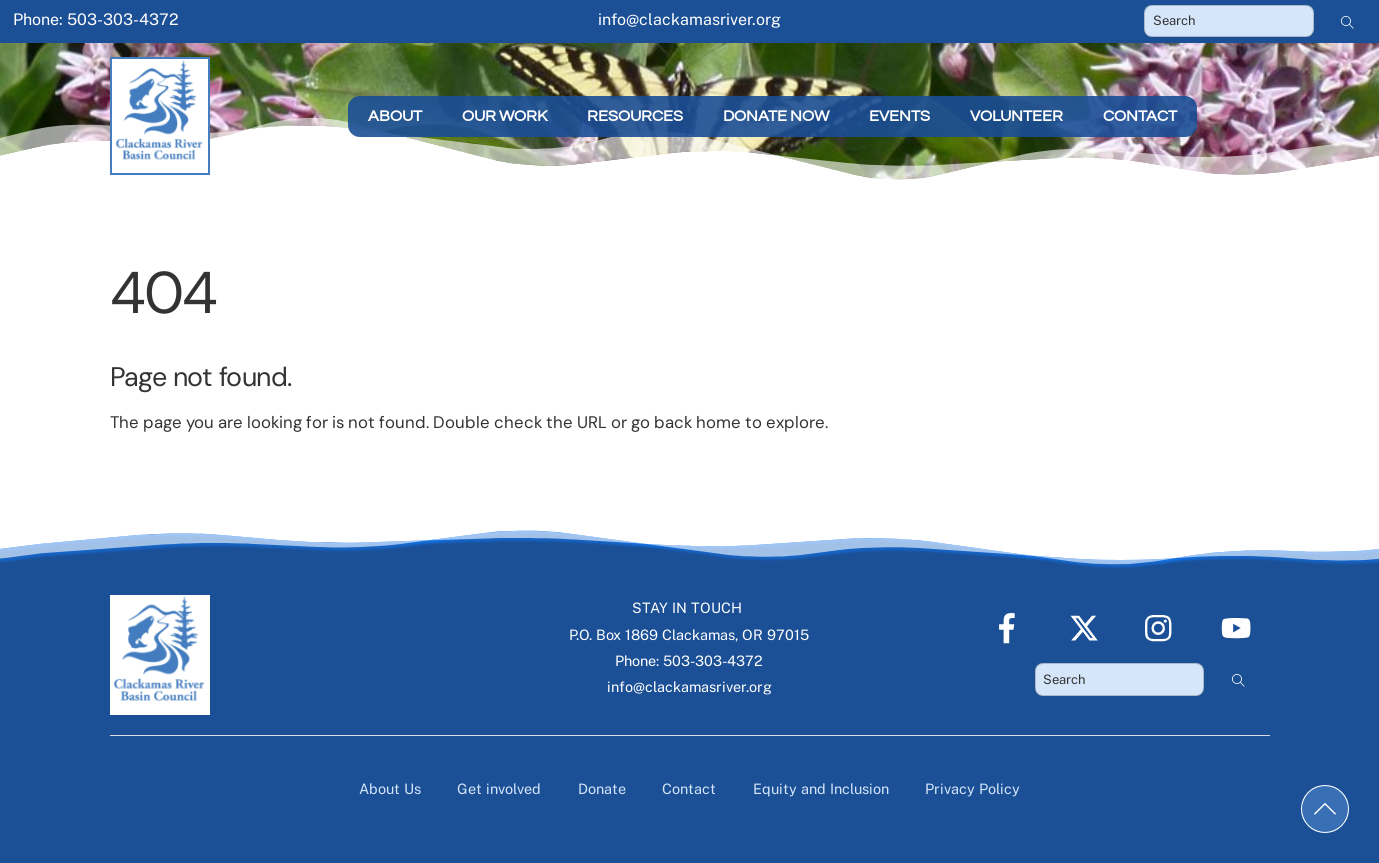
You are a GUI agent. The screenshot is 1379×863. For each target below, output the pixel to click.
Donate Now (776, 116)
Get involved (499, 788)
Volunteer (1016, 116)
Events (899, 116)
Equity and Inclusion (821, 788)
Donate (602, 788)
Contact (1140, 116)
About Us (390, 788)
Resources (635, 116)
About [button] (395, 116)
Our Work (504, 116)
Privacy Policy (972, 788)
